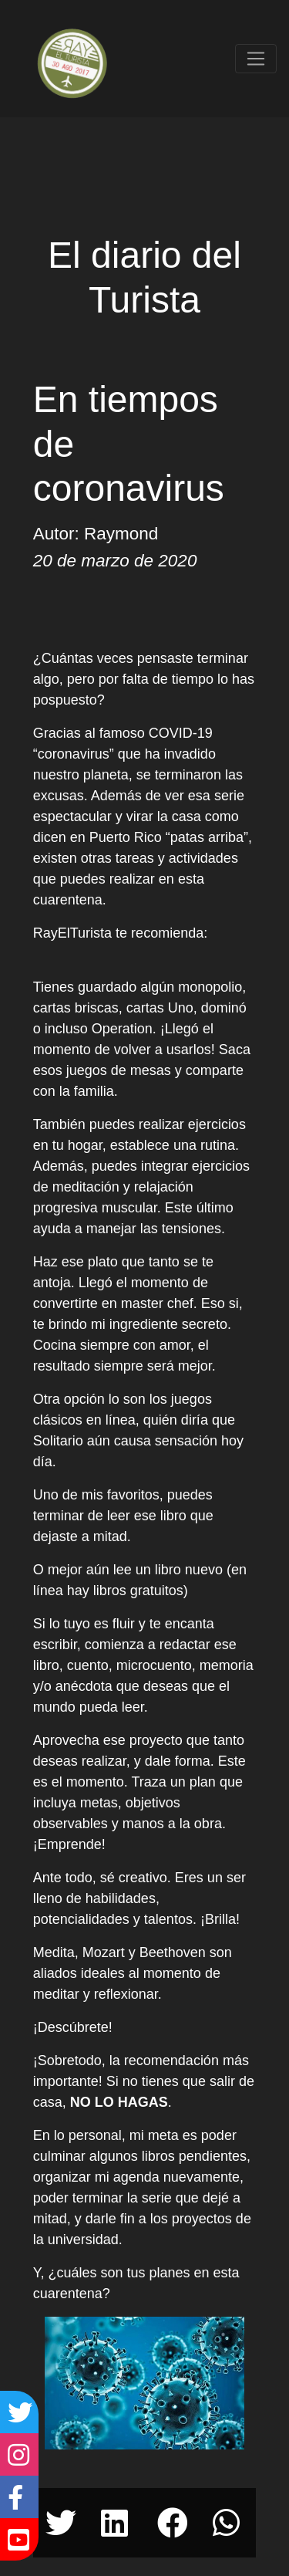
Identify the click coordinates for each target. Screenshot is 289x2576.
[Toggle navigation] (256, 58)
